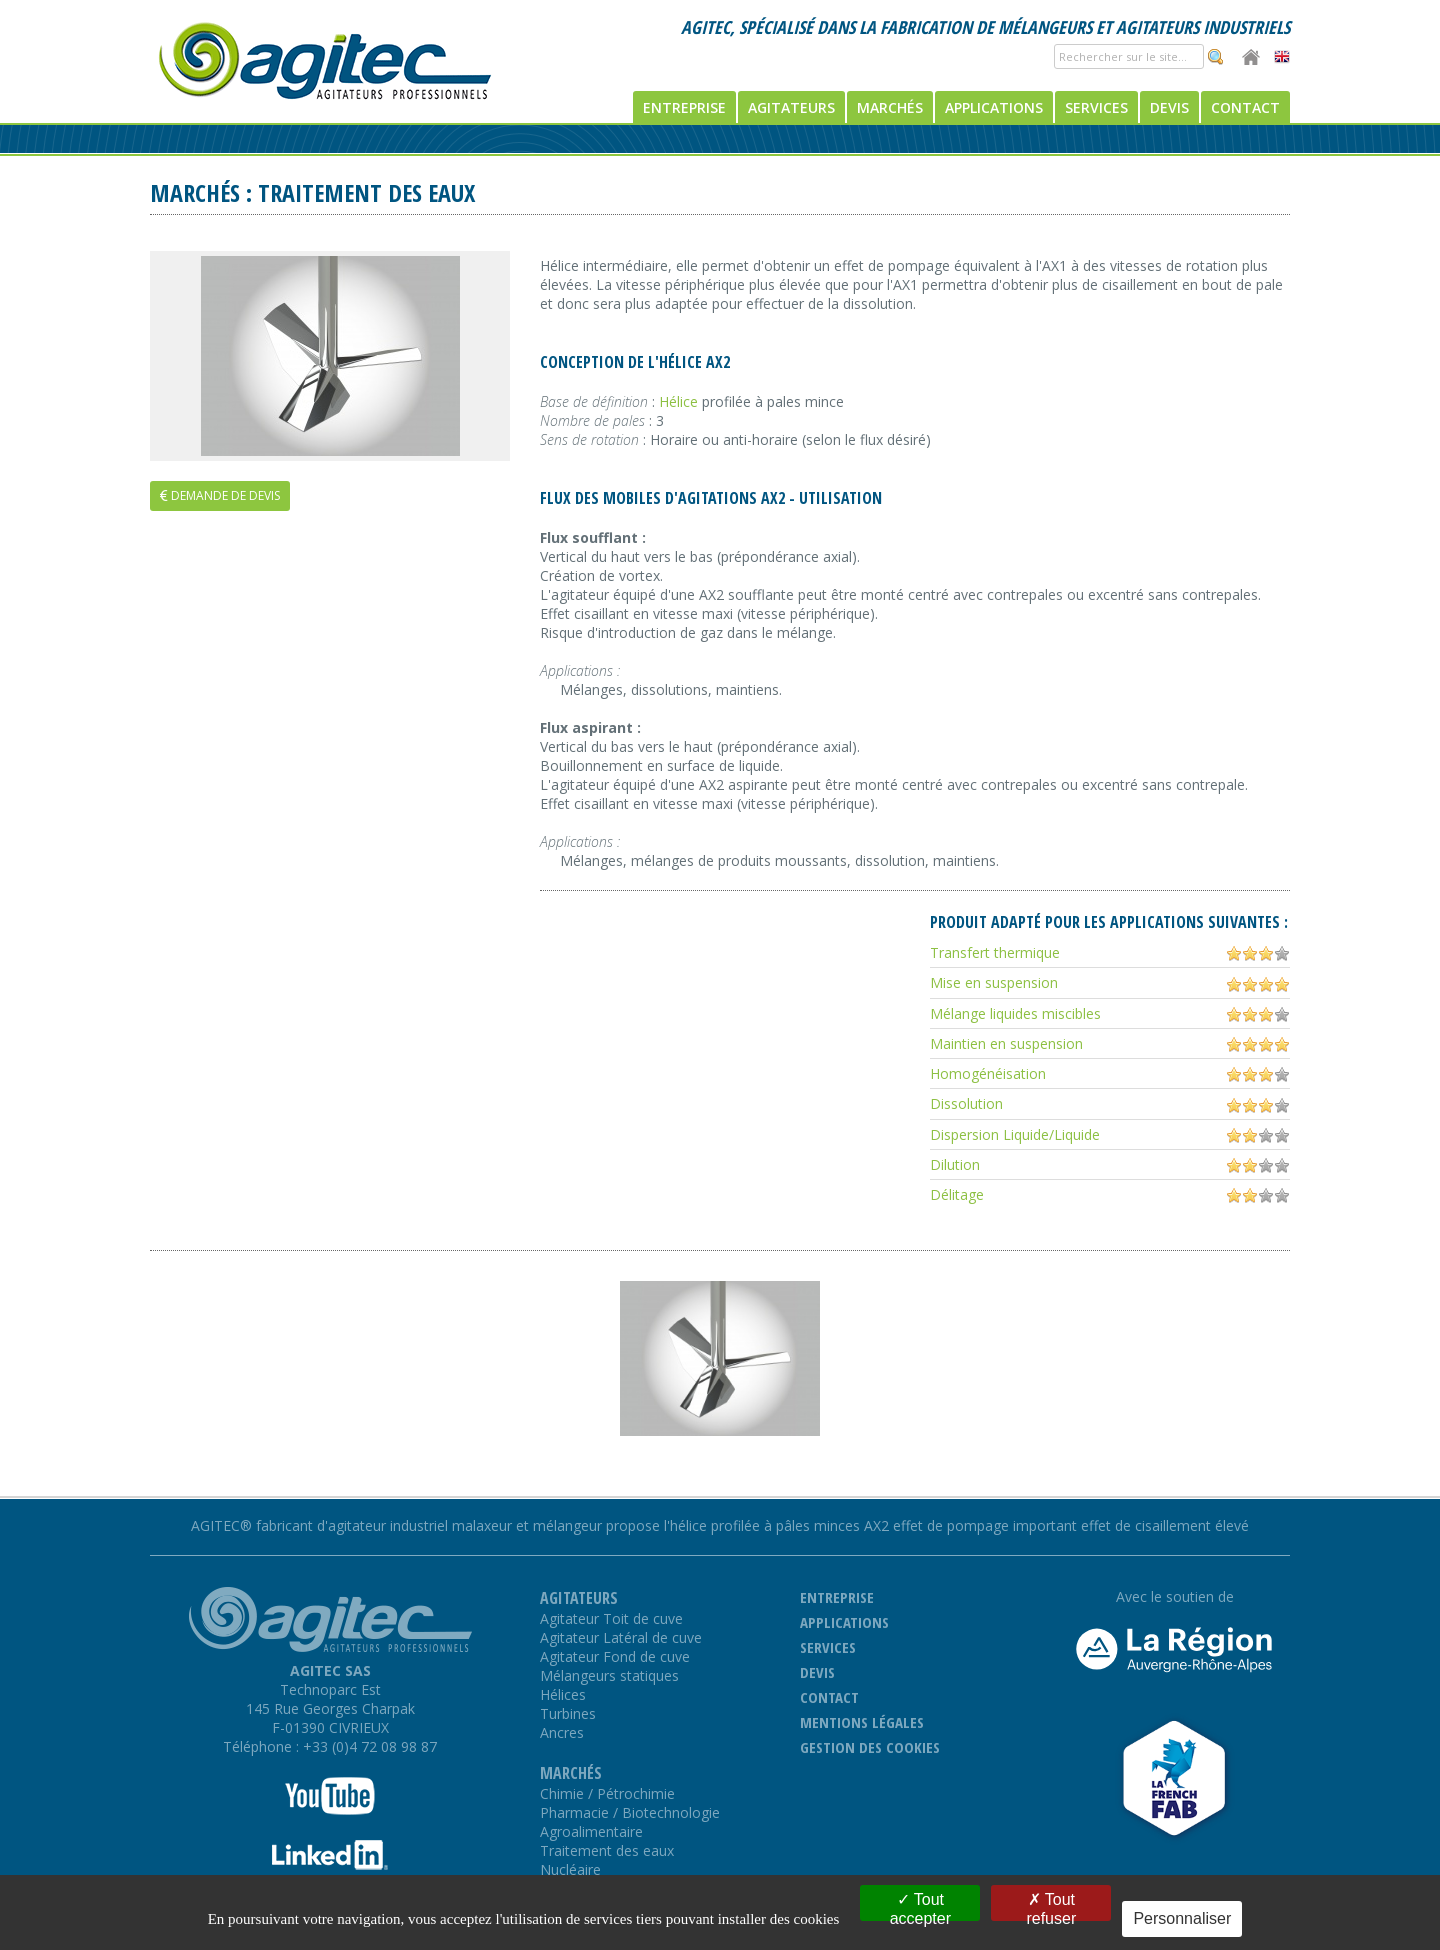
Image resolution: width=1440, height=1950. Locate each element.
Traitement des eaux (607, 1850)
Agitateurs (791, 107)
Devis (1169, 107)
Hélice (678, 401)
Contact (1245, 107)
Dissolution (966, 1103)
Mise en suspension (994, 982)
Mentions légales (862, 1722)
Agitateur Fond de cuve (615, 1656)
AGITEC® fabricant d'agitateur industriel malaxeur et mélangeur (396, 1525)
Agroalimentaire (591, 1831)
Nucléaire (570, 1869)
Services (1096, 107)
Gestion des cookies (870, 1747)
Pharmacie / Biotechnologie (630, 1812)
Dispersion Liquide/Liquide (1015, 1134)
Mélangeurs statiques (609, 1675)
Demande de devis (220, 495)
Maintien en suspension (1006, 1043)
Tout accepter (920, 1906)
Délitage (957, 1194)
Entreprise (684, 107)
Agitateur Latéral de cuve (621, 1637)
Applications (994, 107)
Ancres (562, 1732)
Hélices (563, 1694)
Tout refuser (1051, 1906)
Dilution (955, 1164)
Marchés (890, 107)
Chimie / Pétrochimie (607, 1793)
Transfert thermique (995, 952)
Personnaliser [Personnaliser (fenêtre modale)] (1182, 1918)
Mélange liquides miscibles (1015, 1013)
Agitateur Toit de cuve (611, 1618)
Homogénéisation (988, 1073)
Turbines (568, 1713)
